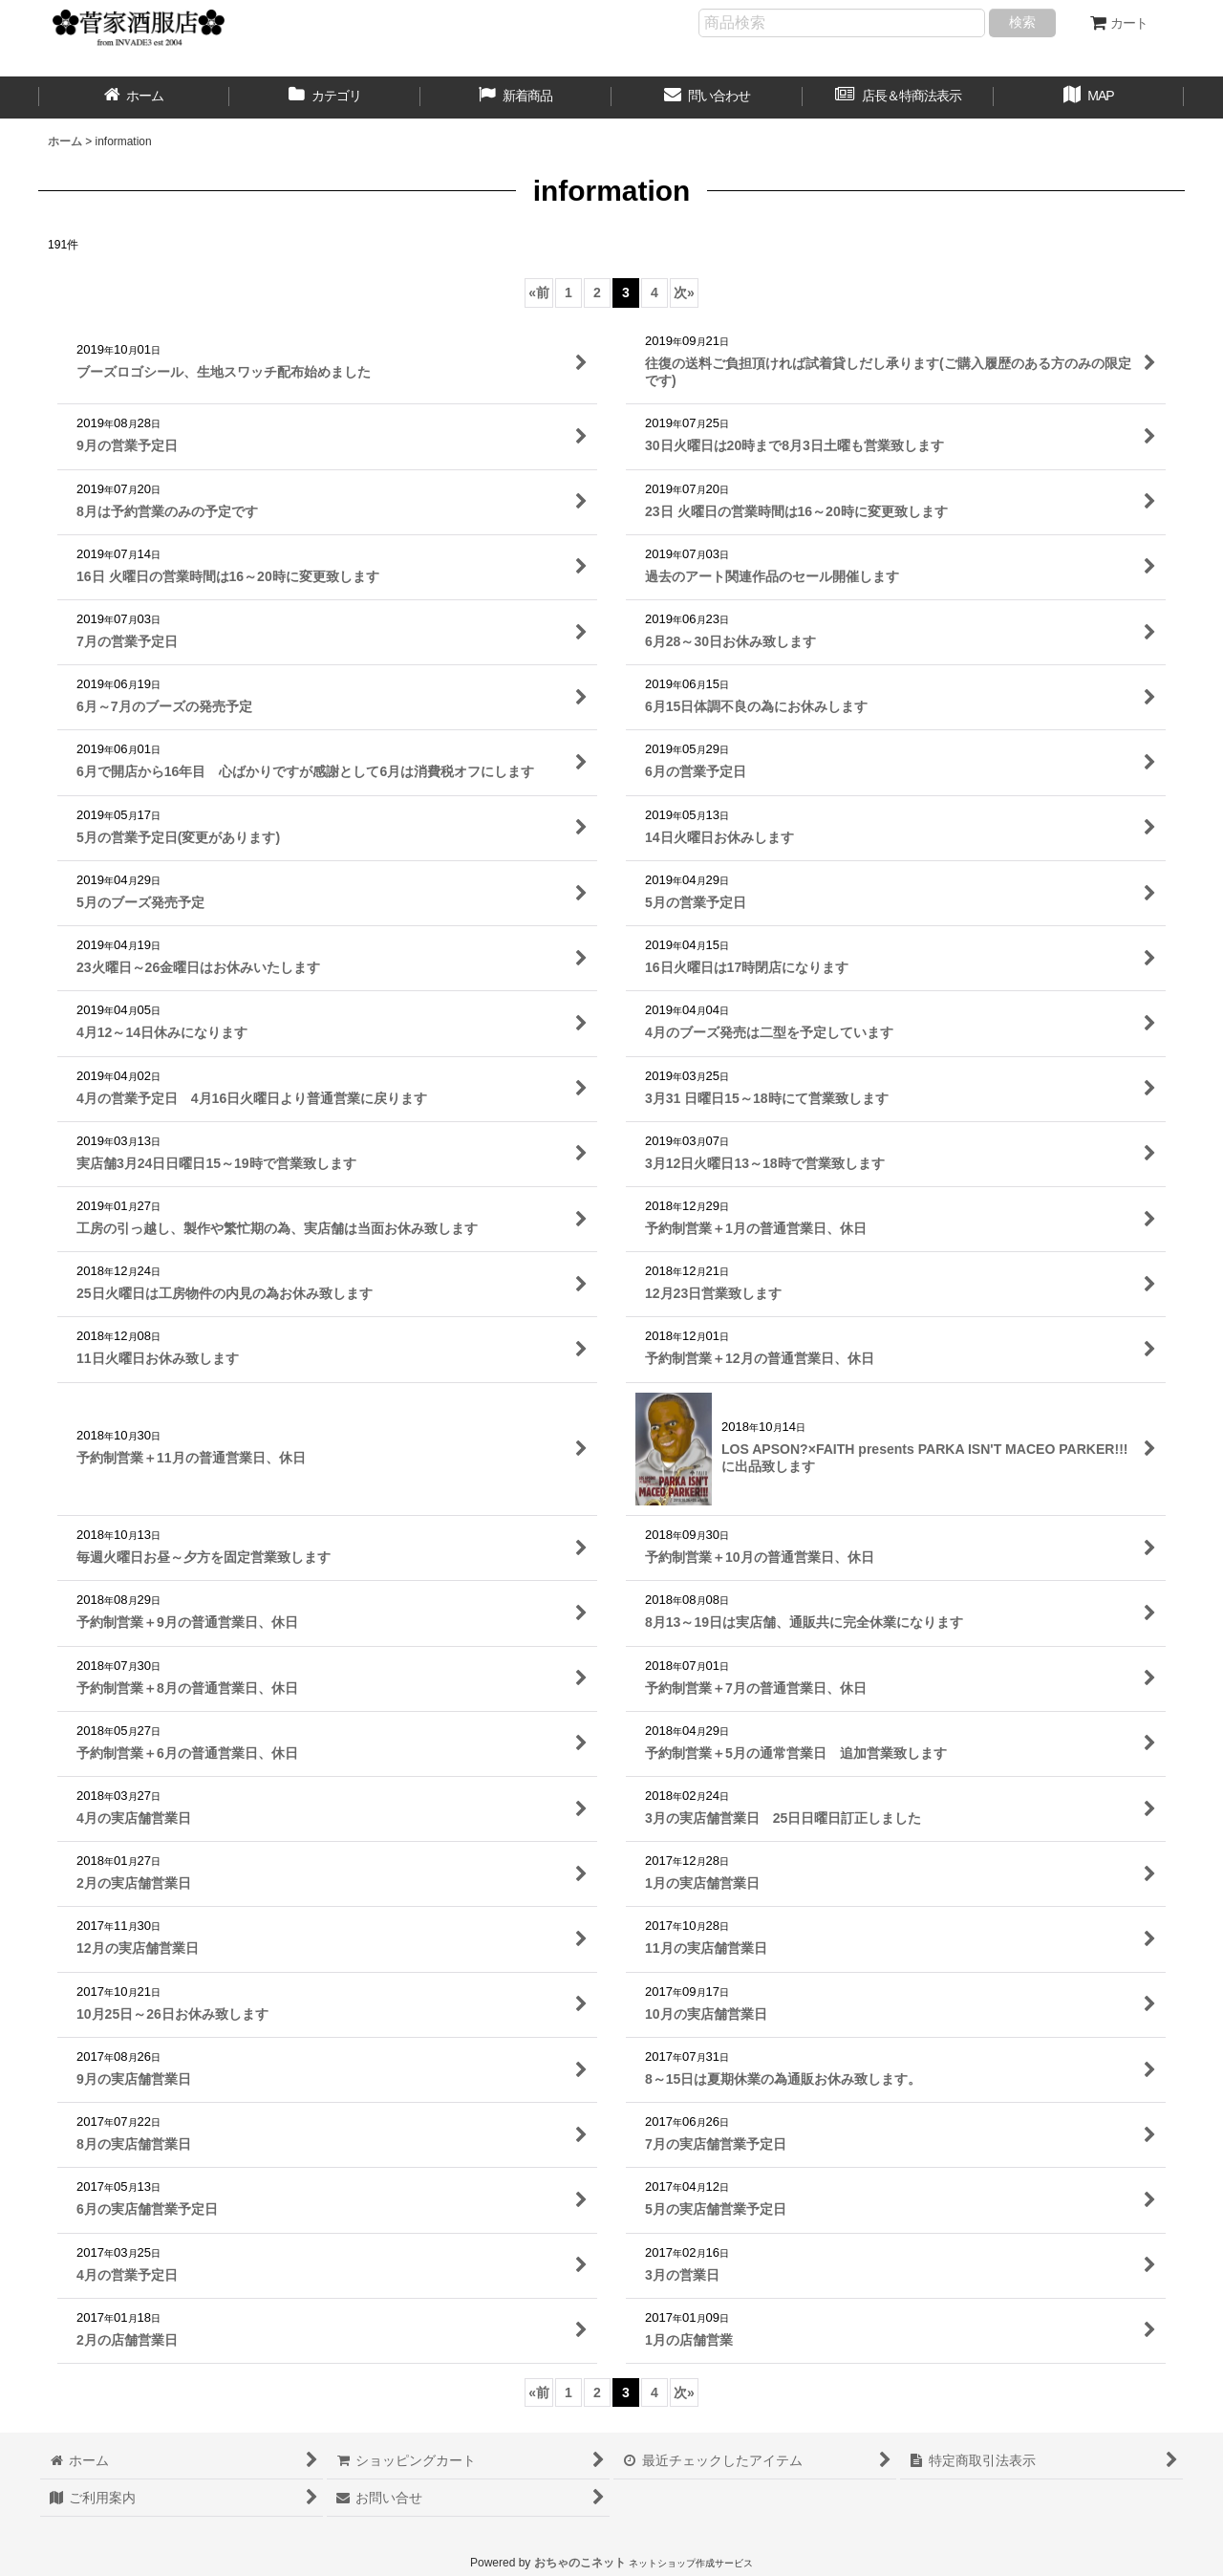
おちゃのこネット (580, 2562)
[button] (1089, 97)
